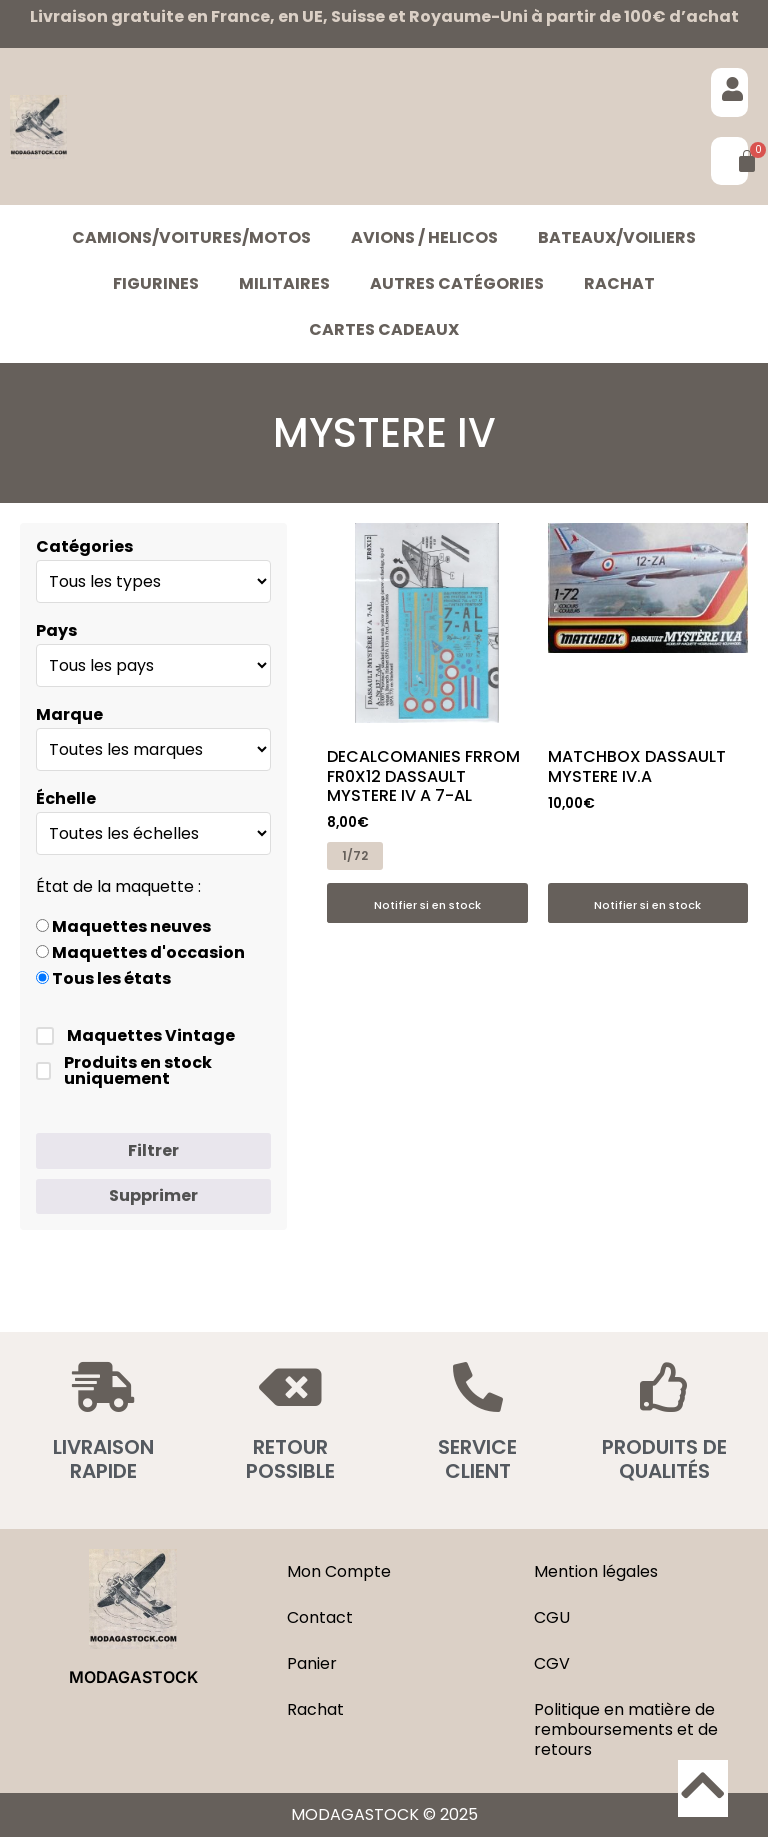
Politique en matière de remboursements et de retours (626, 1729)
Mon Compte (339, 1571)
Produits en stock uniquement (124, 1071)
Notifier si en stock (427, 905)
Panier (312, 1663)
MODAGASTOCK (133, 1677)
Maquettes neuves (123, 927)
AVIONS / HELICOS (424, 237)
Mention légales (596, 1571)
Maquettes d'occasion (140, 953)
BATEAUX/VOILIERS (617, 237)
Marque (69, 715)
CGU (552, 1617)
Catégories (84, 547)
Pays (56, 631)
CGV (552, 1663)
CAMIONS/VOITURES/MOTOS (191, 237)
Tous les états (103, 979)
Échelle (66, 799)
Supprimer (153, 1195)
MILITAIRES (284, 283)
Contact (320, 1617)
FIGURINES (156, 283)
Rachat (619, 283)
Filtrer (153, 1150)
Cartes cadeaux (384, 329)
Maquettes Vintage (135, 1036)
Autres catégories (457, 283)
